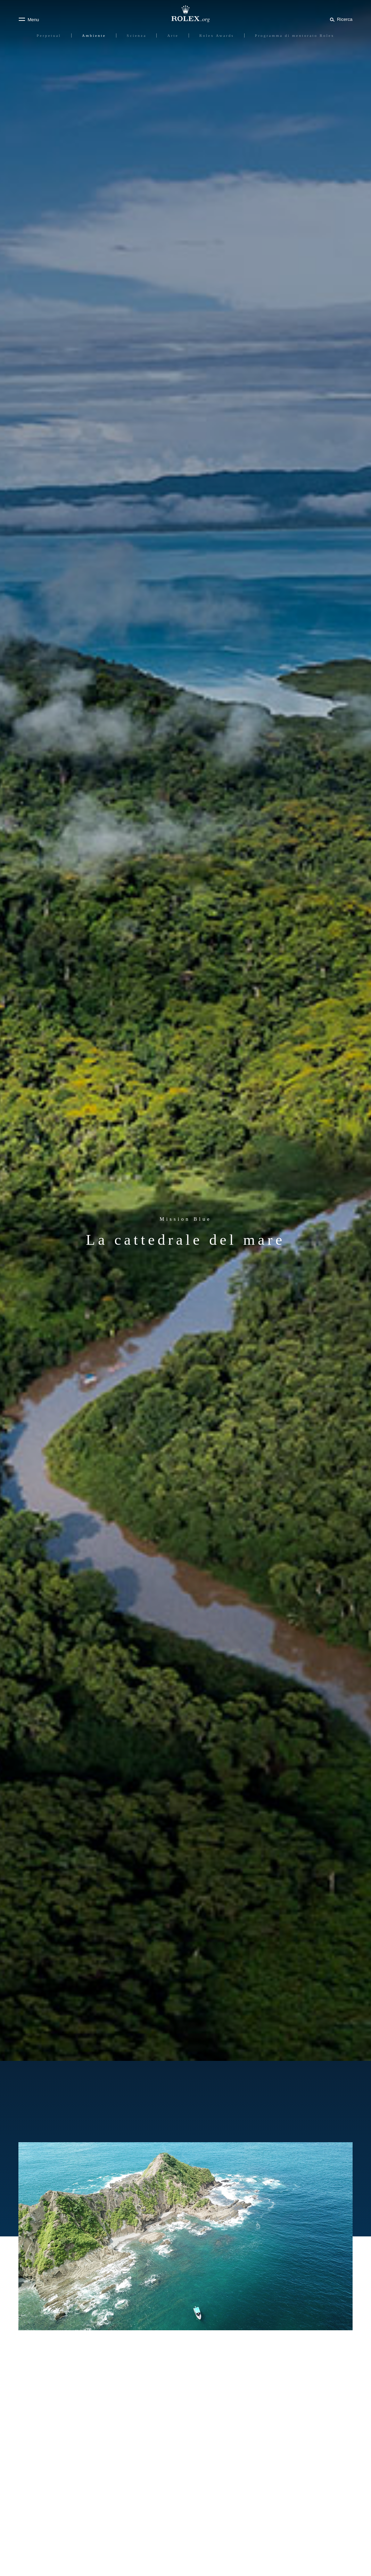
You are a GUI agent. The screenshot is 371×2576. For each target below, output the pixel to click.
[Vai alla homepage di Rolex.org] (185, 14)
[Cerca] (340, 19)
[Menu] (28, 19)
